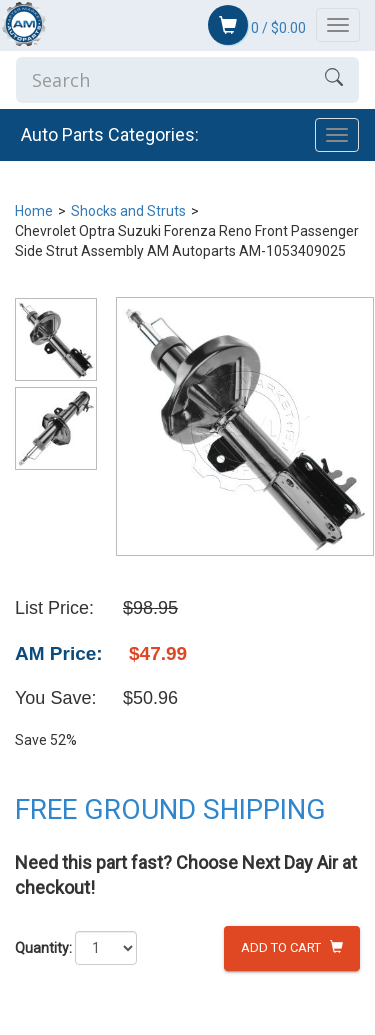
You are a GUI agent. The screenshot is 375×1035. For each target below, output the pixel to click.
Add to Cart (292, 947)
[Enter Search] (162, 80)
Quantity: (43, 948)
